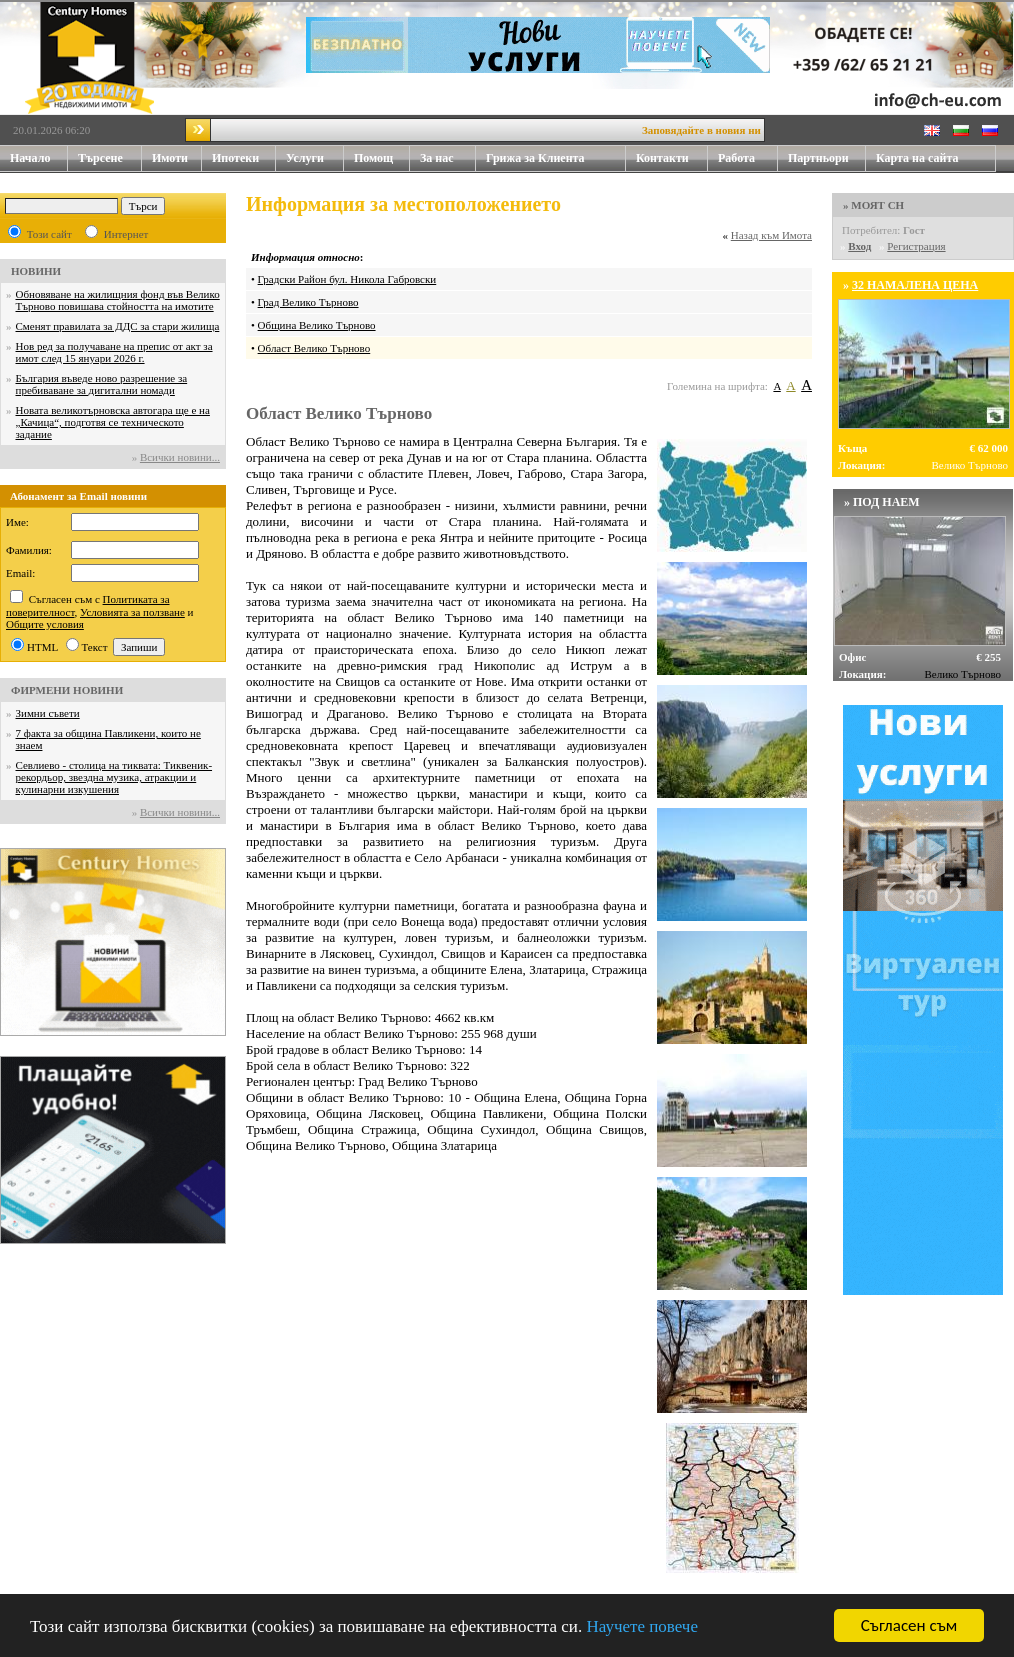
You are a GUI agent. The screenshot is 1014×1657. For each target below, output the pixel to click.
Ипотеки (235, 158)
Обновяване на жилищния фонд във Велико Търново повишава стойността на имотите (118, 300)
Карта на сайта (917, 158)
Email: (20, 573)
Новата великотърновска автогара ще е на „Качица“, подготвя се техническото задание (113, 422)
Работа (736, 158)
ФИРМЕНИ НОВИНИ (67, 690)
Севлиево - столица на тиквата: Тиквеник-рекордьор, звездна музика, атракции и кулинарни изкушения (114, 777)
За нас (448, 158)
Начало (30, 158)
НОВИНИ (36, 271)
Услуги (315, 158)
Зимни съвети (48, 713)
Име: (17, 522)
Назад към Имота (771, 235)
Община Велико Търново (317, 325)
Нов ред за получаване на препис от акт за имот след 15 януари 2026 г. (114, 352)
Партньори (818, 158)
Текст (95, 647)
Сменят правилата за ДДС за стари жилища (118, 326)
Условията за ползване (132, 612)
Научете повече (642, 1626)
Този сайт (49, 234)
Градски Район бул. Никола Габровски (347, 279)
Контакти (672, 158)
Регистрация (916, 246)
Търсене (100, 158)
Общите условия (45, 624)
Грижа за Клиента (535, 158)
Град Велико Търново (308, 302)
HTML (42, 647)
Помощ (382, 158)
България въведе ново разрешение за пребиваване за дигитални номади (102, 384)
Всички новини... (180, 457)
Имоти (177, 158)
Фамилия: (29, 550)
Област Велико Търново (314, 348)
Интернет (126, 234)
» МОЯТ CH (873, 205)
